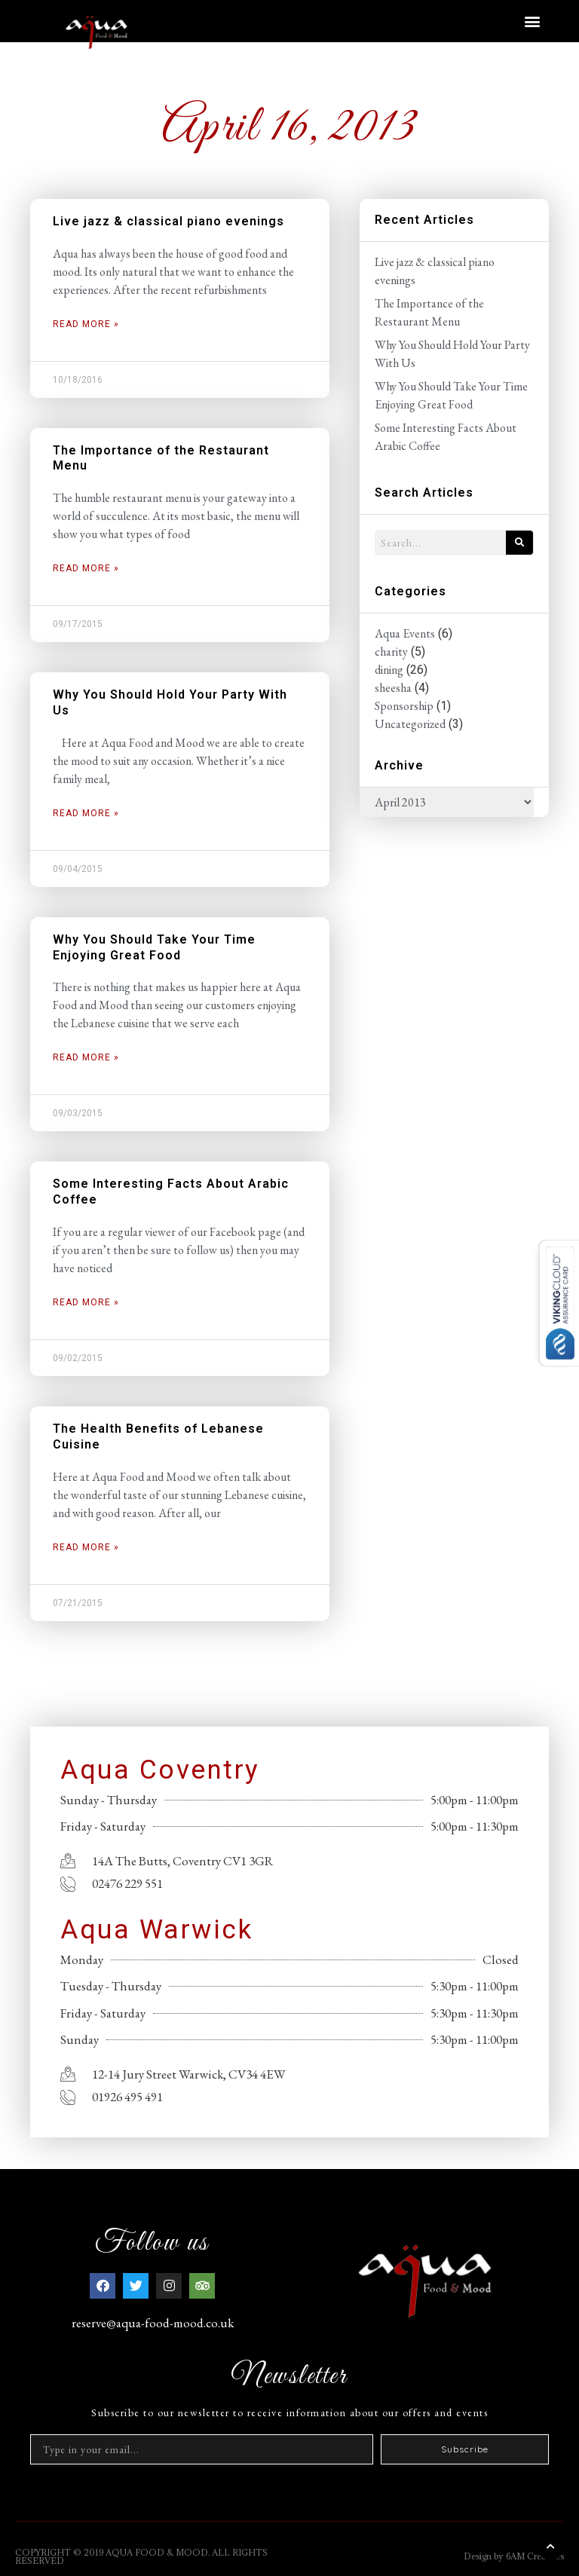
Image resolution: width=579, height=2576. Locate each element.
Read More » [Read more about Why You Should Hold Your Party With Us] (86, 813)
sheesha (393, 688)
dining (389, 670)
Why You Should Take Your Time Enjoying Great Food (154, 947)
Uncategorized (410, 724)
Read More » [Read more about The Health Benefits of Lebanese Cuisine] (86, 1547)
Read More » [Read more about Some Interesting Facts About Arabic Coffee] (86, 1302)
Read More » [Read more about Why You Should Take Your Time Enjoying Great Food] (86, 1057)
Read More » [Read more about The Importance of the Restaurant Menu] (86, 568)
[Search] (519, 543)
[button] (532, 20)
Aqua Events (405, 633)
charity (391, 651)
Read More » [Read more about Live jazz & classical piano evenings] (86, 324)
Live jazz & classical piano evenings (168, 221)
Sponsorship (404, 706)
